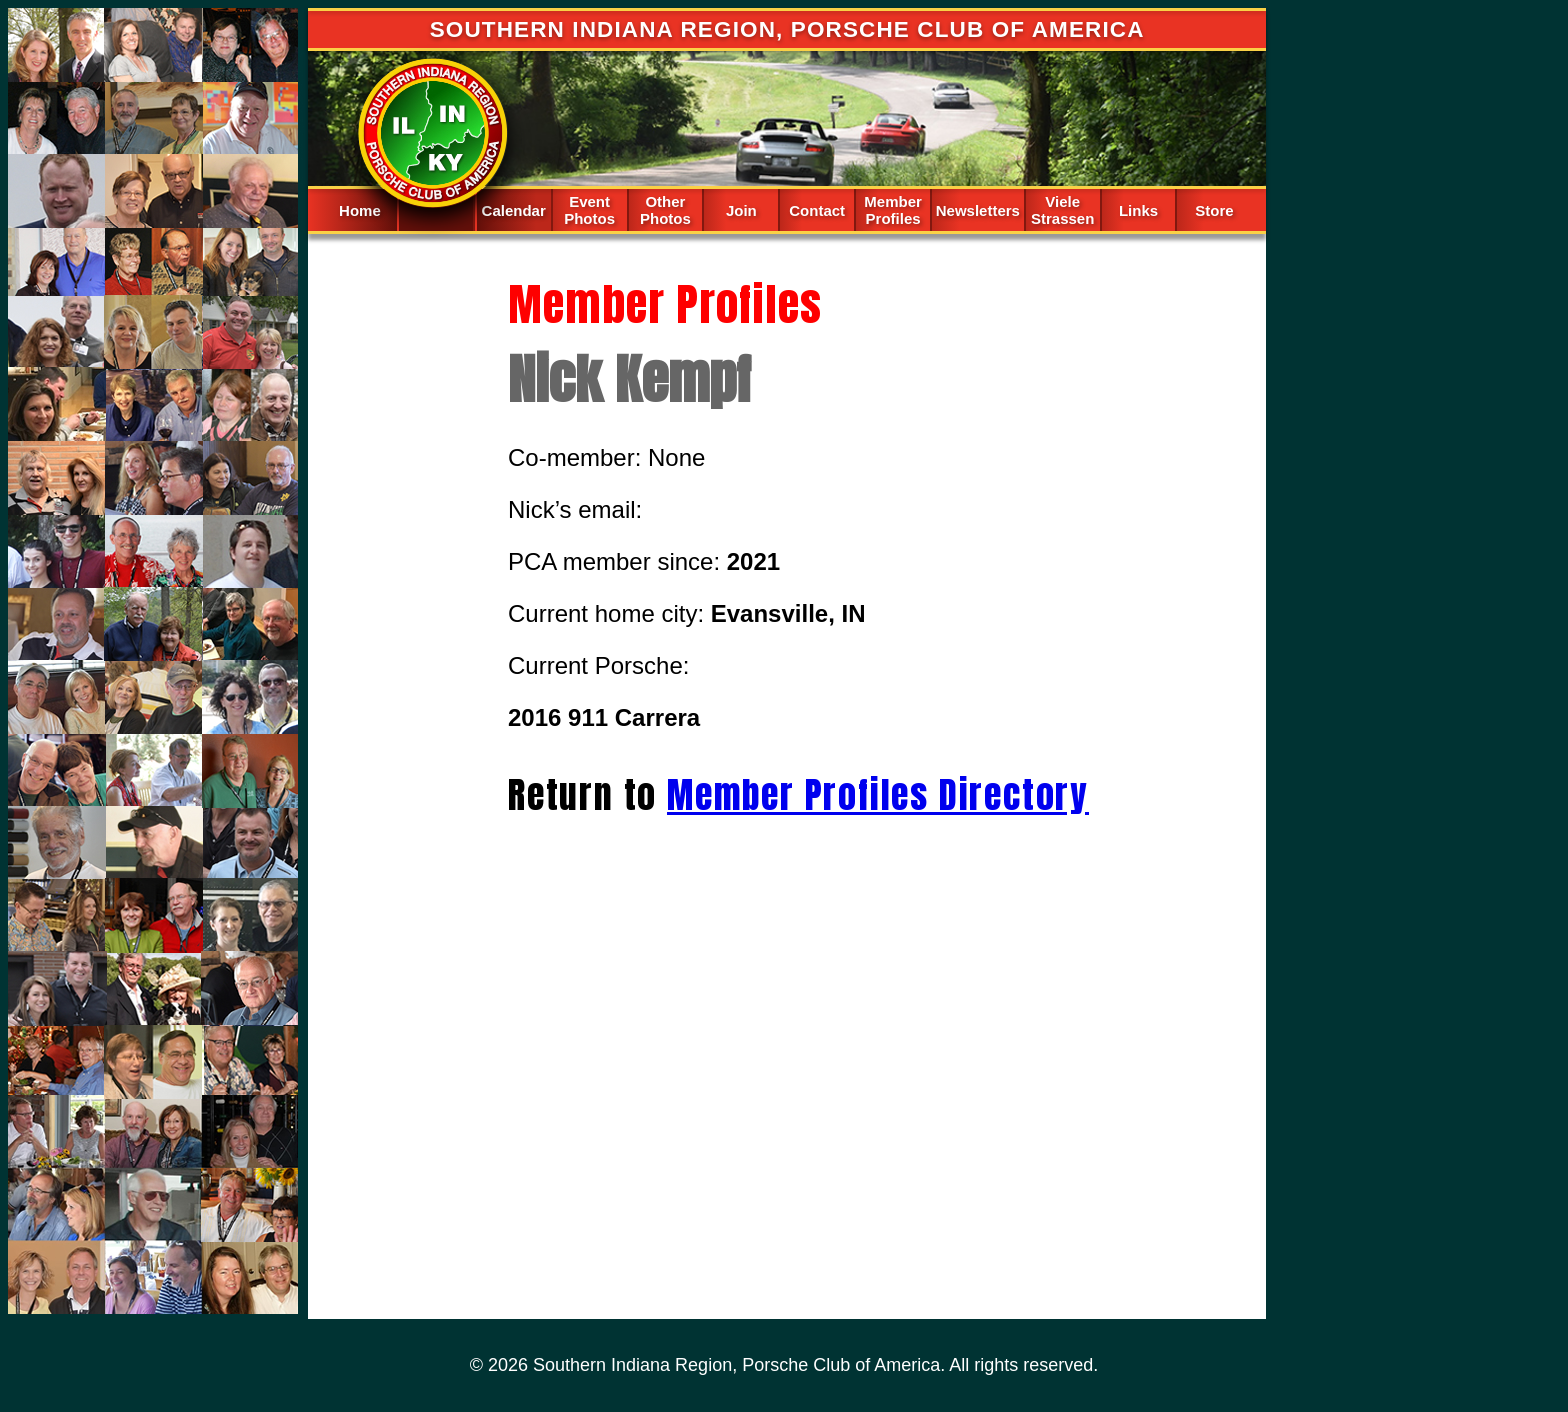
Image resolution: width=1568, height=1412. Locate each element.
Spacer (436, 208)
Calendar (514, 210)
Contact (817, 210)
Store (1214, 210)
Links (1138, 210)
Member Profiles (893, 210)
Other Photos (665, 210)
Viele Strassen (1062, 210)
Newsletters (978, 210)
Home (360, 210)
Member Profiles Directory (878, 795)
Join (741, 210)
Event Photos (589, 210)
